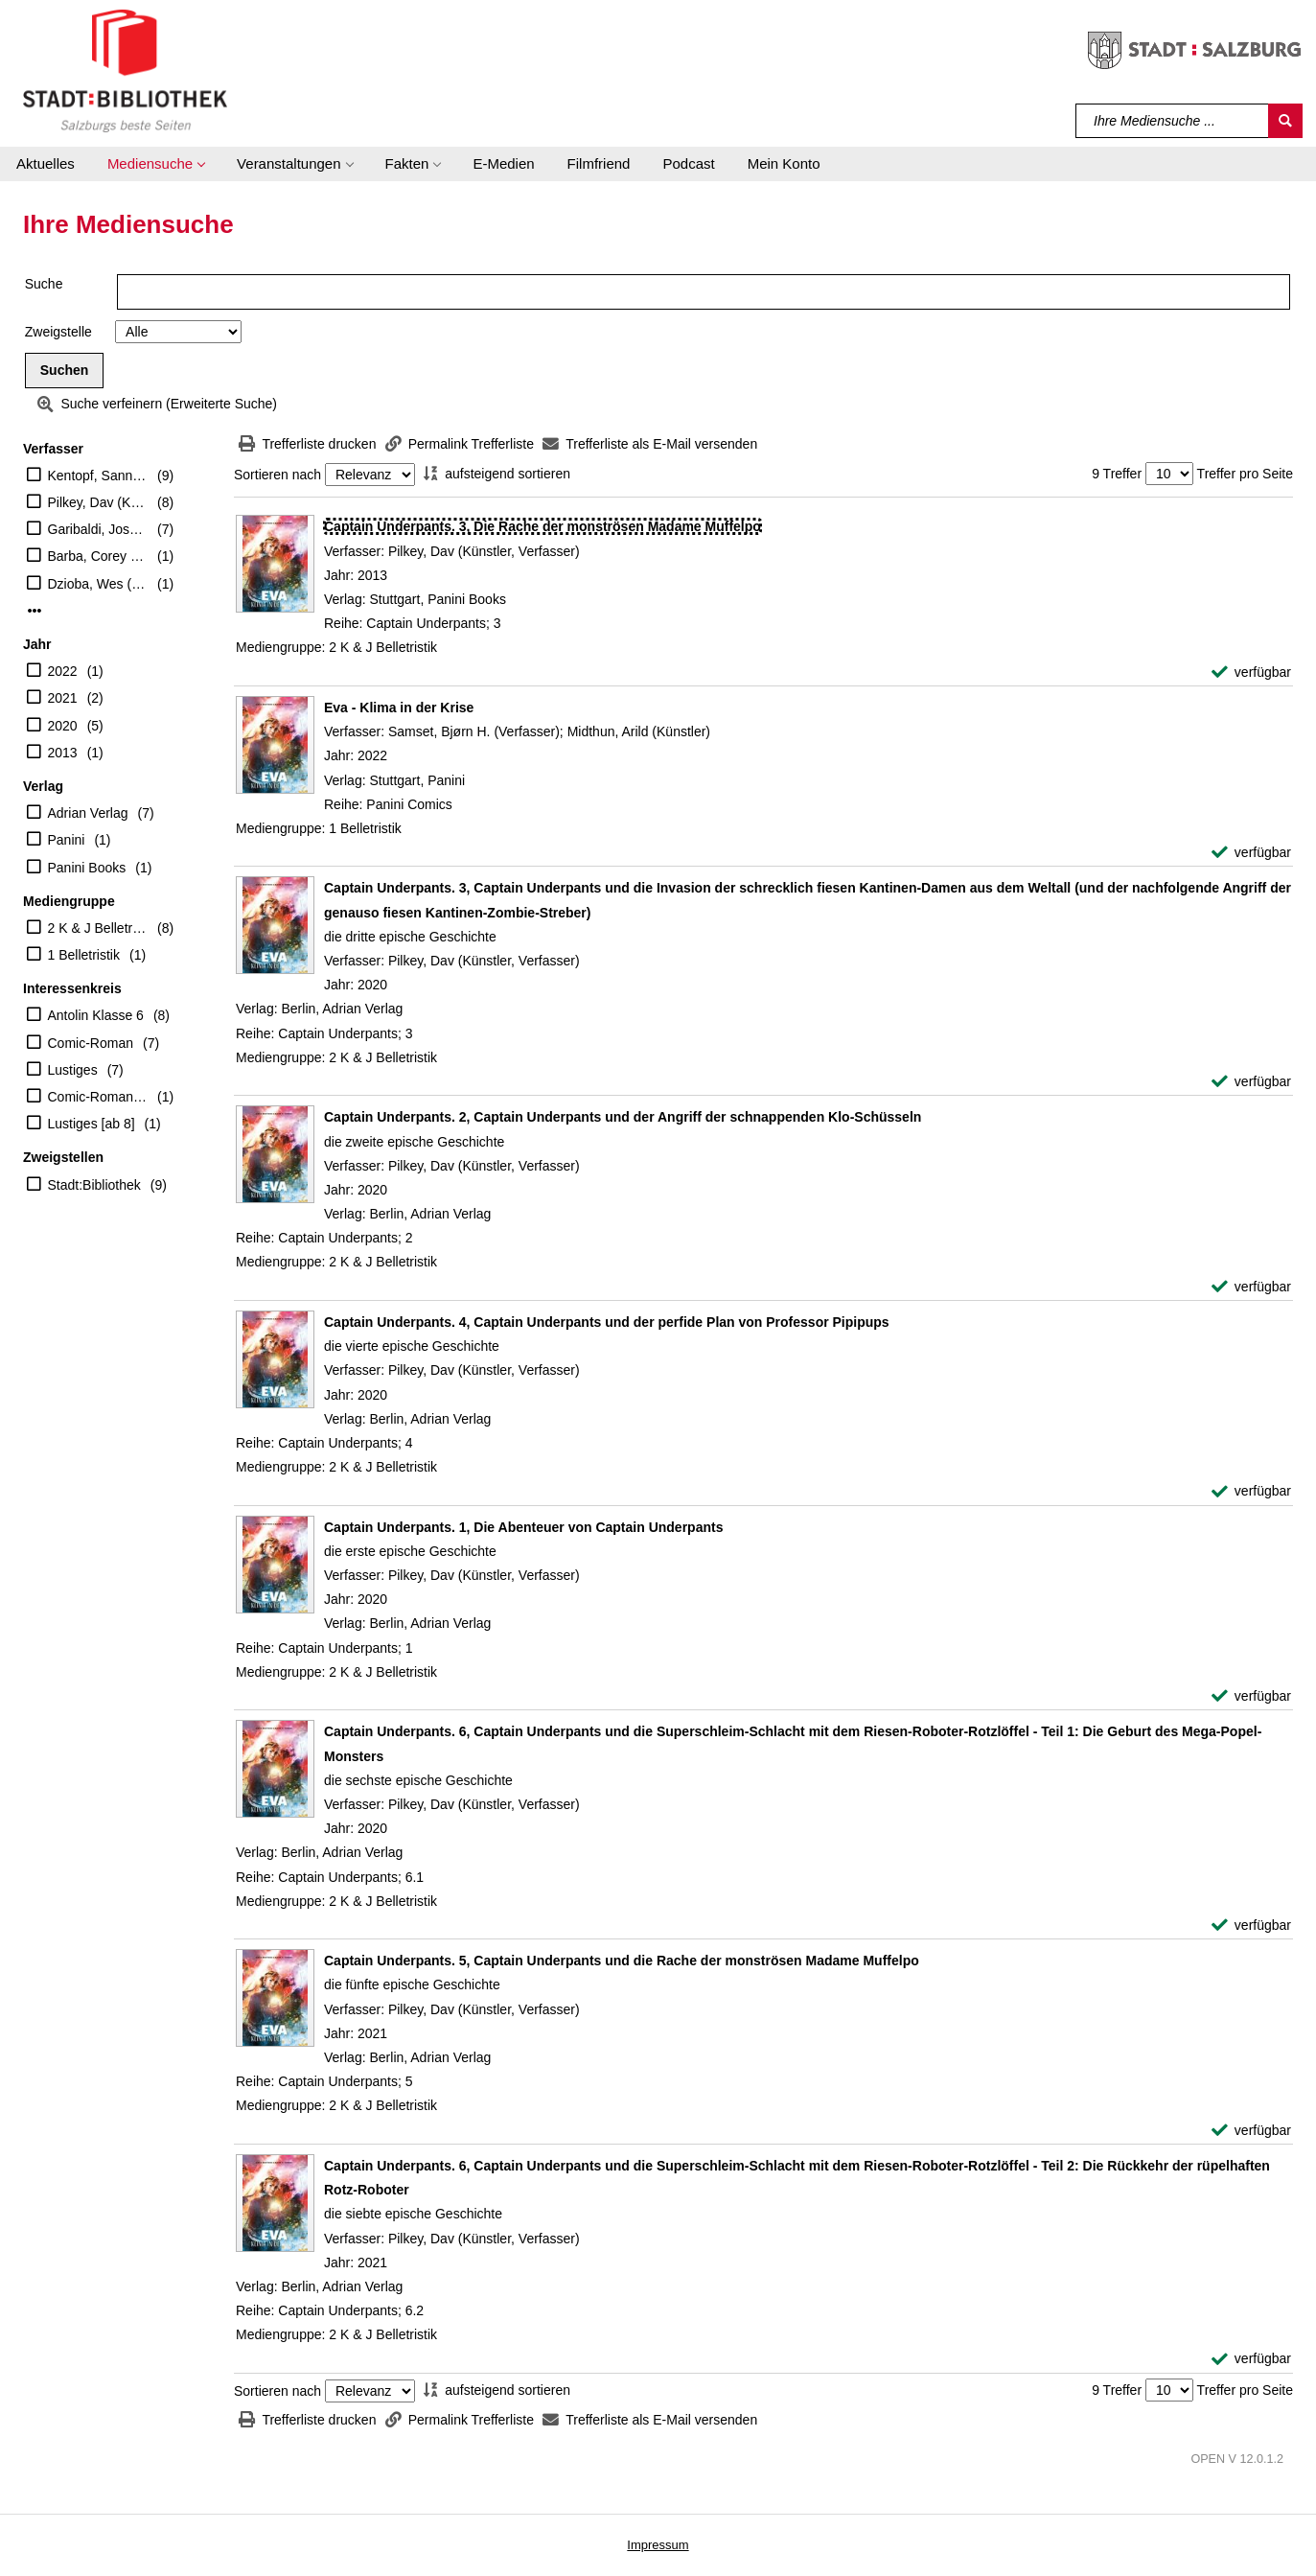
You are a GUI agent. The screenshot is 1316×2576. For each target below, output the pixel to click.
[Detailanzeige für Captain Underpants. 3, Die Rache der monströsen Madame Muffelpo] (542, 526)
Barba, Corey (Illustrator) (98, 556)
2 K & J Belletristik (98, 928)
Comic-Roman (90, 1043)
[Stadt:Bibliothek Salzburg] (125, 70)
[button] (155, 164)
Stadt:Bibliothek (94, 1185)
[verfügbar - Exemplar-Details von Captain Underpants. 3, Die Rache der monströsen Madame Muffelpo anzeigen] (1251, 673)
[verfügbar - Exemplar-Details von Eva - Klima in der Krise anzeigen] (1251, 853)
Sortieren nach (277, 474)
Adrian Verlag (88, 813)
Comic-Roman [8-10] (98, 1096)
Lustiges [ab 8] (91, 1123)
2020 (63, 725)
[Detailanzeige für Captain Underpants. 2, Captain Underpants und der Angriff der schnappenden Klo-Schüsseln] (622, 1117)
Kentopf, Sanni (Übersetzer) (98, 475)
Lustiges (73, 1070)
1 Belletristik (84, 955)
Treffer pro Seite (1245, 473)
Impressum (657, 2545)
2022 (63, 671)
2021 (63, 698)
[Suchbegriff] (1173, 120)
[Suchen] (1285, 121)
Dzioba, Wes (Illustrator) (98, 584)
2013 (63, 752)
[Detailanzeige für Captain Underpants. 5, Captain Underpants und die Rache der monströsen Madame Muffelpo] (621, 1960)
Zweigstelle (58, 331)
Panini (66, 839)
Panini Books (87, 867)
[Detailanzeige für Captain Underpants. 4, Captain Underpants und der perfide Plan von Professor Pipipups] (606, 1322)
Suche (44, 283)
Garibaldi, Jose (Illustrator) (98, 529)
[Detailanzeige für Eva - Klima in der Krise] (398, 707)
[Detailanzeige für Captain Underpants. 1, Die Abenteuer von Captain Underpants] (523, 1527)
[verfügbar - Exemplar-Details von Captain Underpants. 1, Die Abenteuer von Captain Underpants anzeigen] (1251, 1696)
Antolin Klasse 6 (96, 1015)
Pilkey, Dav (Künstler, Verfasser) (98, 502)
